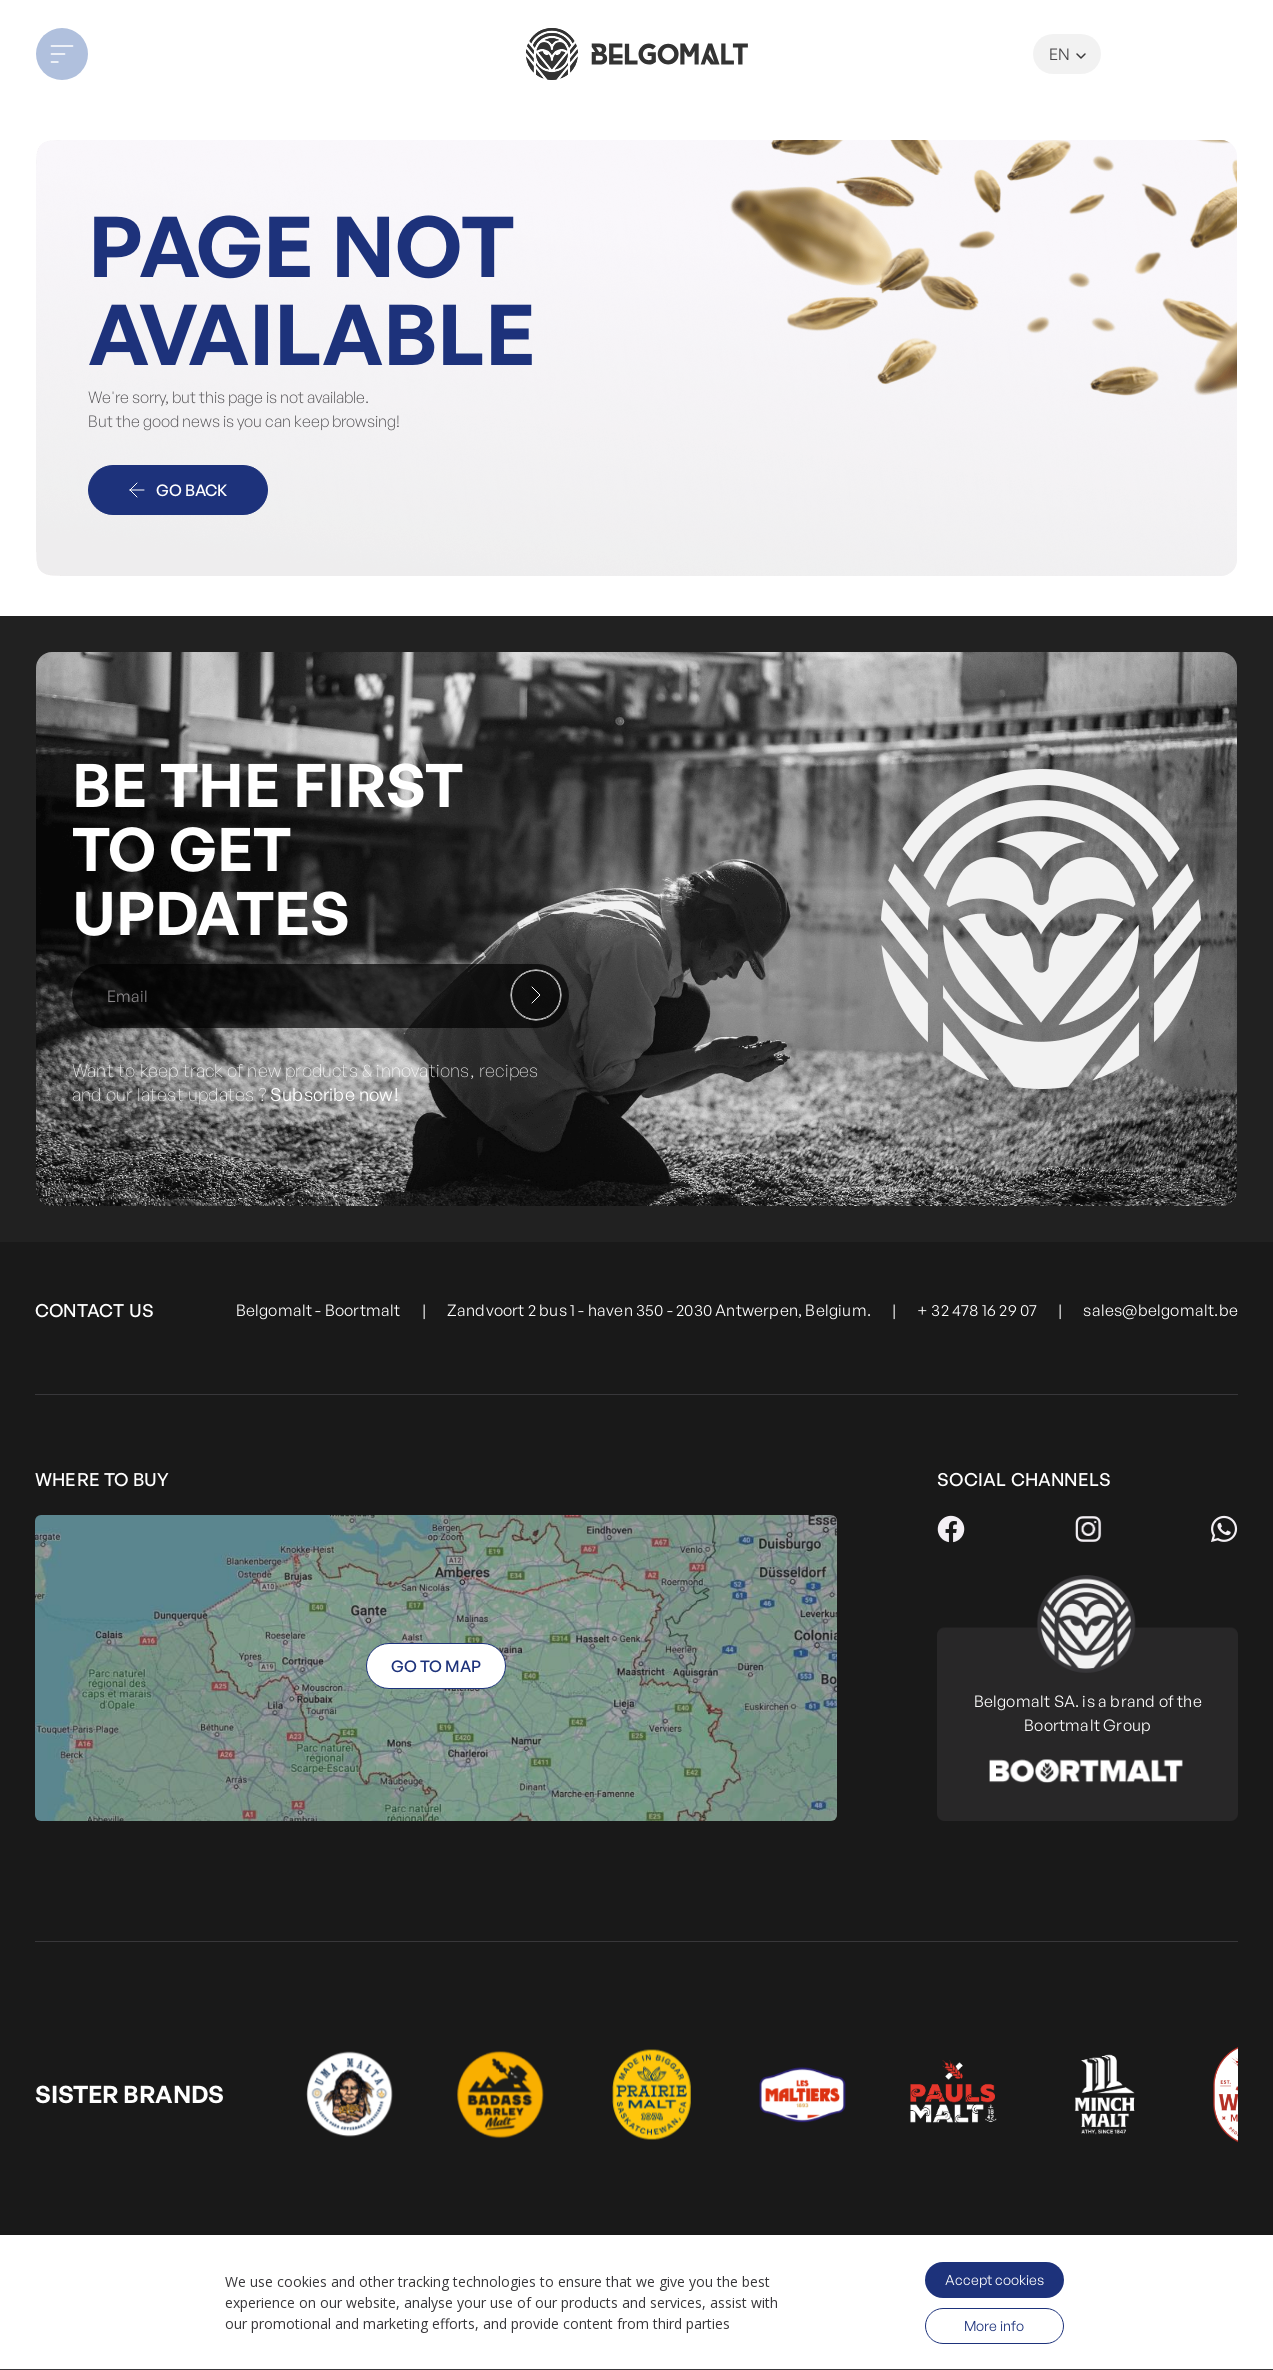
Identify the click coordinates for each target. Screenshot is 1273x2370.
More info (994, 2325)
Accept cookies (994, 2279)
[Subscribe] (536, 995)
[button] (156, 54)
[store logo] (636, 54)
